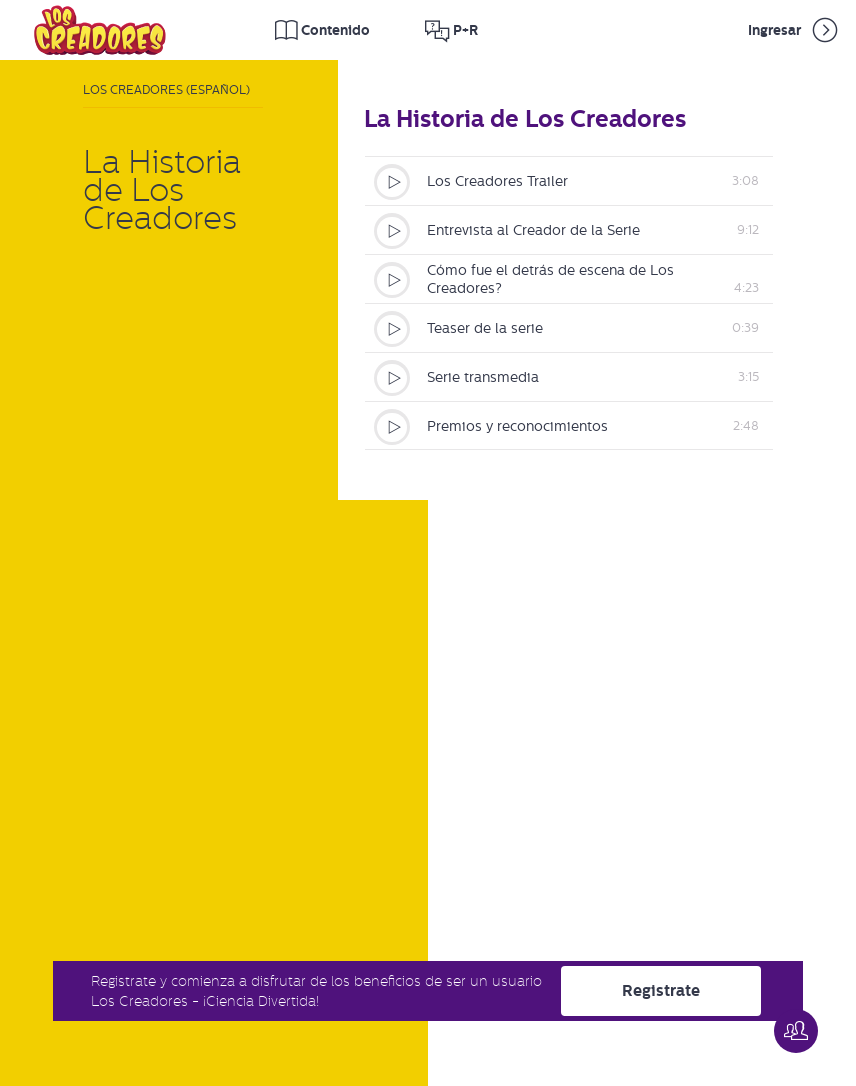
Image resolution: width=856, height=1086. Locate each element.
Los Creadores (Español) (166, 90)
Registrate (661, 990)
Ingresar (794, 30)
